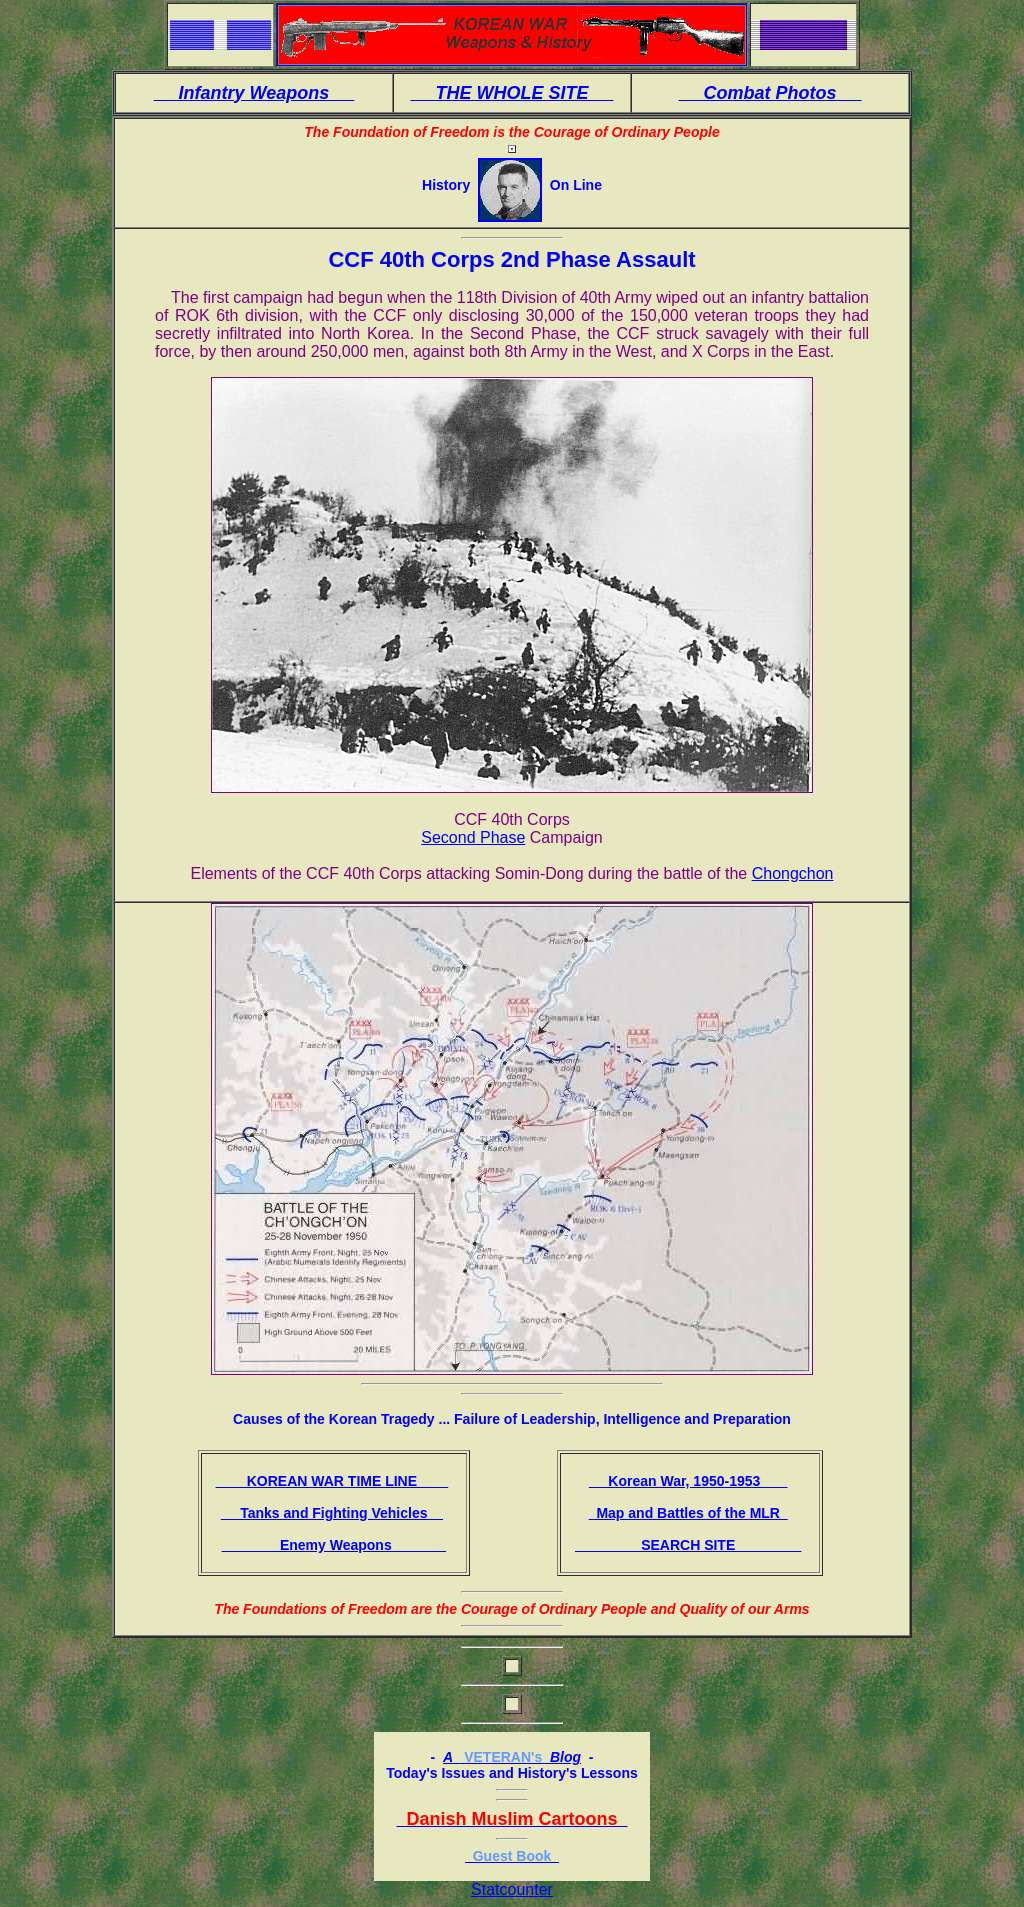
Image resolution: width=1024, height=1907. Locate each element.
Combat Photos (770, 93)
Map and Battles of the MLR (688, 1513)
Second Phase (473, 837)
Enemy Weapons (334, 1545)
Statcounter (512, 1889)
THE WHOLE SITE (511, 93)
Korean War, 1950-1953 (688, 1481)
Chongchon (793, 873)
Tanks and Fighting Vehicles (332, 1513)
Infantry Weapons (254, 93)
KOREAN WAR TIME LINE (332, 1481)
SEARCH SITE (688, 1545)
